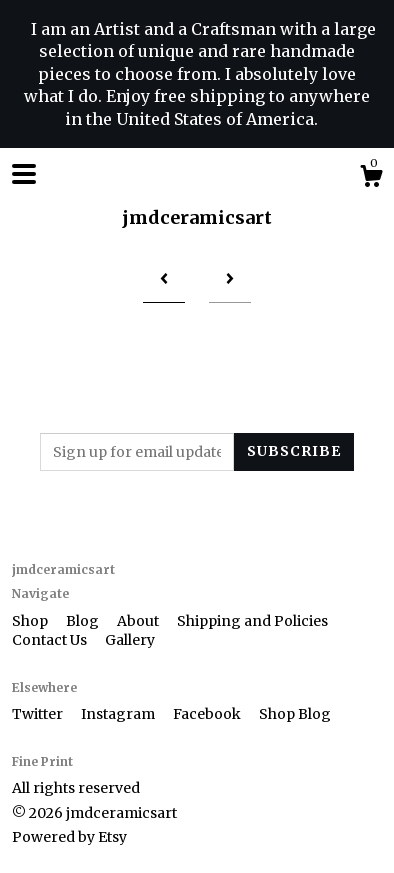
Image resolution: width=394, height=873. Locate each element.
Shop (31, 621)
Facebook (208, 714)
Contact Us (51, 640)
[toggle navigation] (24, 174)
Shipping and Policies (252, 621)
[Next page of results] (230, 280)
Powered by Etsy (69, 837)
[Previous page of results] (164, 280)
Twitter (39, 714)
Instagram (119, 714)
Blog (84, 621)
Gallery (130, 640)
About (139, 621)
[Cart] (371, 179)
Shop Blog (295, 714)
